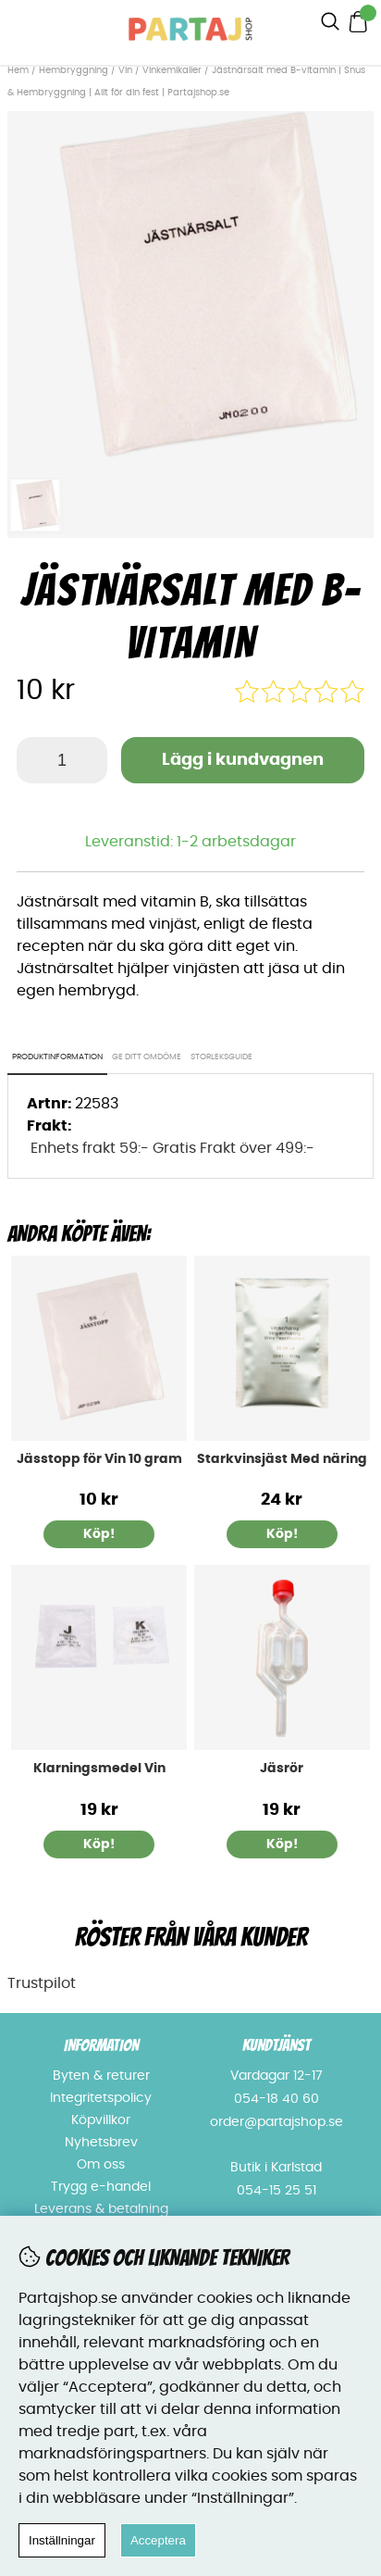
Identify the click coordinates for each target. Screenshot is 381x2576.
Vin (126, 70)
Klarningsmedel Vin (99, 1768)
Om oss (101, 2164)
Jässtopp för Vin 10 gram (99, 1459)
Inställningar (62, 2540)
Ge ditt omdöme (146, 1057)
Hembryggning (75, 70)
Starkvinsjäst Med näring (282, 1459)
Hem (18, 70)
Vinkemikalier (172, 70)
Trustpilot (41, 1983)
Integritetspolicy (101, 2098)
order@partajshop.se (276, 2122)
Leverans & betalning (101, 2209)
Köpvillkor (100, 2120)
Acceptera (158, 2540)
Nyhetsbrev (101, 2142)
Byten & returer (101, 2076)
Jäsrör (281, 1768)
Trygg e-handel (101, 2187)
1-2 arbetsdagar (236, 841)
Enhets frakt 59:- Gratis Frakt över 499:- (172, 1148)
